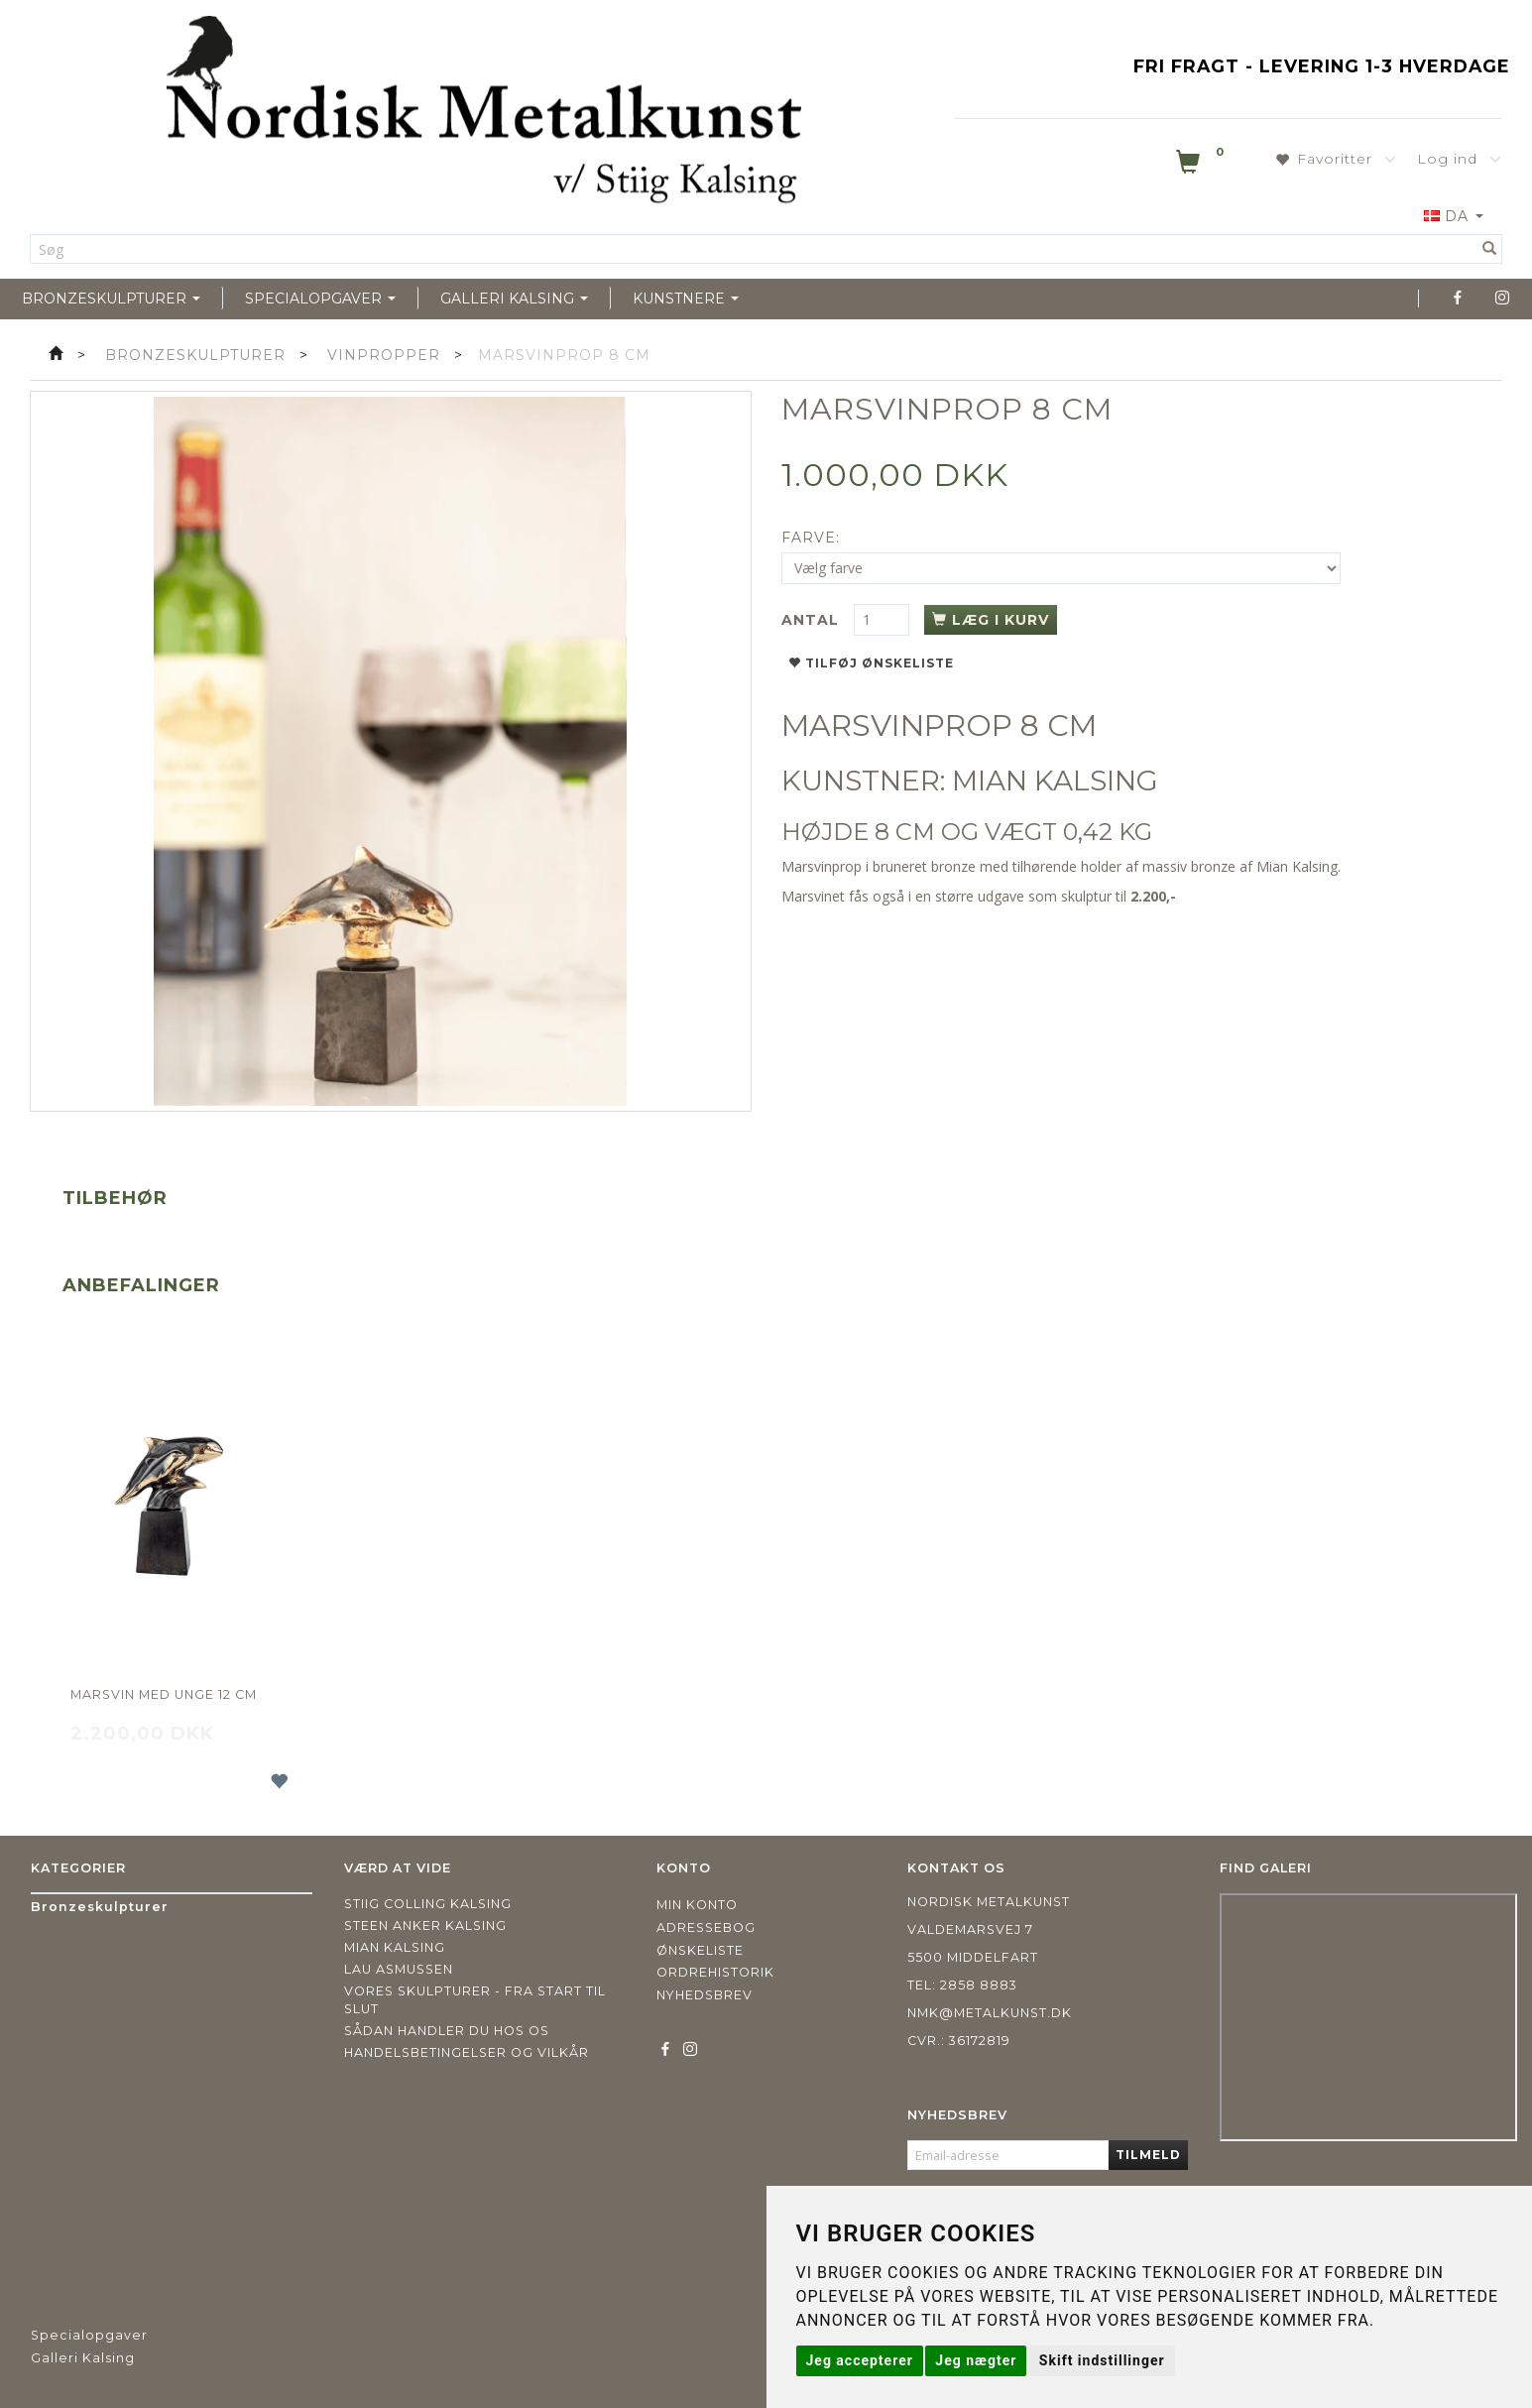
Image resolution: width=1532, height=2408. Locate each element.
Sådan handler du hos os (446, 2030)
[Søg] (1489, 249)
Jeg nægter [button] (975, 2360)
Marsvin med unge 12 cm (163, 1694)
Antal (812, 620)
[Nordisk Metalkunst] (484, 114)
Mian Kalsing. (1298, 866)
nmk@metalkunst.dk (989, 2012)
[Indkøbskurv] (1202, 165)
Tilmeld (1148, 2154)
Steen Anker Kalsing (425, 1925)
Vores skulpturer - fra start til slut (475, 2000)
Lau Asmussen (398, 1969)
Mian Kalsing (394, 1947)
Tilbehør (115, 1198)
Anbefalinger (141, 1285)
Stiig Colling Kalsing (428, 1903)
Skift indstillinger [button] (1102, 2360)
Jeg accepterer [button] (859, 2360)
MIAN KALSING (1055, 780)
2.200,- (1153, 896)
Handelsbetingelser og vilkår (466, 2052)
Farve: (810, 537)
